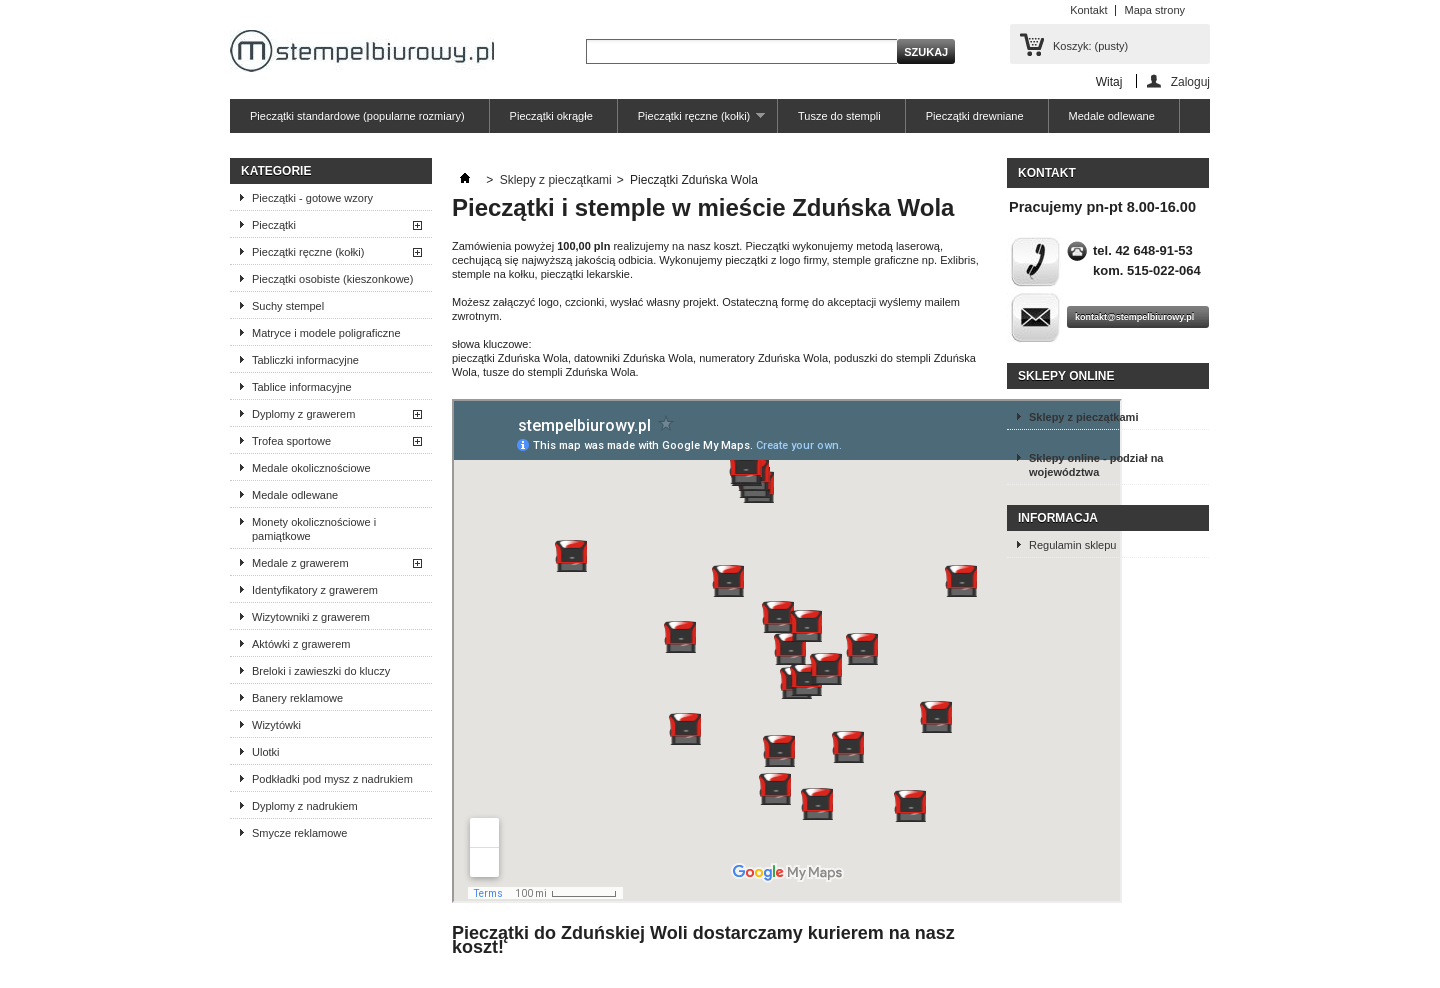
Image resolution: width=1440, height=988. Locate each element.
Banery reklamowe (297, 698)
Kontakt (1088, 10)
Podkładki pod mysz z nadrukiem (332, 779)
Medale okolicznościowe (311, 468)
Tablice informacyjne (302, 387)
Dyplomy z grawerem (303, 414)
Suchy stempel (288, 306)
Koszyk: (1090, 46)
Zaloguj (1190, 81)
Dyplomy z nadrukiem (305, 806)
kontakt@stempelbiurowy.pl (1134, 317)
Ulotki (266, 752)
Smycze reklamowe (299, 833)
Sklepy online (1066, 376)
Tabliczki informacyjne (305, 360)
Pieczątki (274, 225)
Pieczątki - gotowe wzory (312, 198)
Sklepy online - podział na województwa (1096, 465)
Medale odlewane (1112, 116)
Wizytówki (276, 725)
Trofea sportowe (291, 441)
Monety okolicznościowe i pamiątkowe (314, 529)
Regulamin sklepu (1072, 545)
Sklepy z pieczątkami (556, 180)
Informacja (1058, 518)
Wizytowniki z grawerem (311, 617)
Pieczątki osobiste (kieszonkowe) (332, 279)
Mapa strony (1154, 10)
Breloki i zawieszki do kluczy (321, 671)
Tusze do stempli (839, 116)
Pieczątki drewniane (975, 116)
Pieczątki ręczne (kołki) (691, 121)
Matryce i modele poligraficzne (326, 333)
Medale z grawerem (300, 563)
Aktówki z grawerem (301, 644)
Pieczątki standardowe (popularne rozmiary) (357, 116)
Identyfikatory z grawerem (315, 590)
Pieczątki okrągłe (551, 116)
